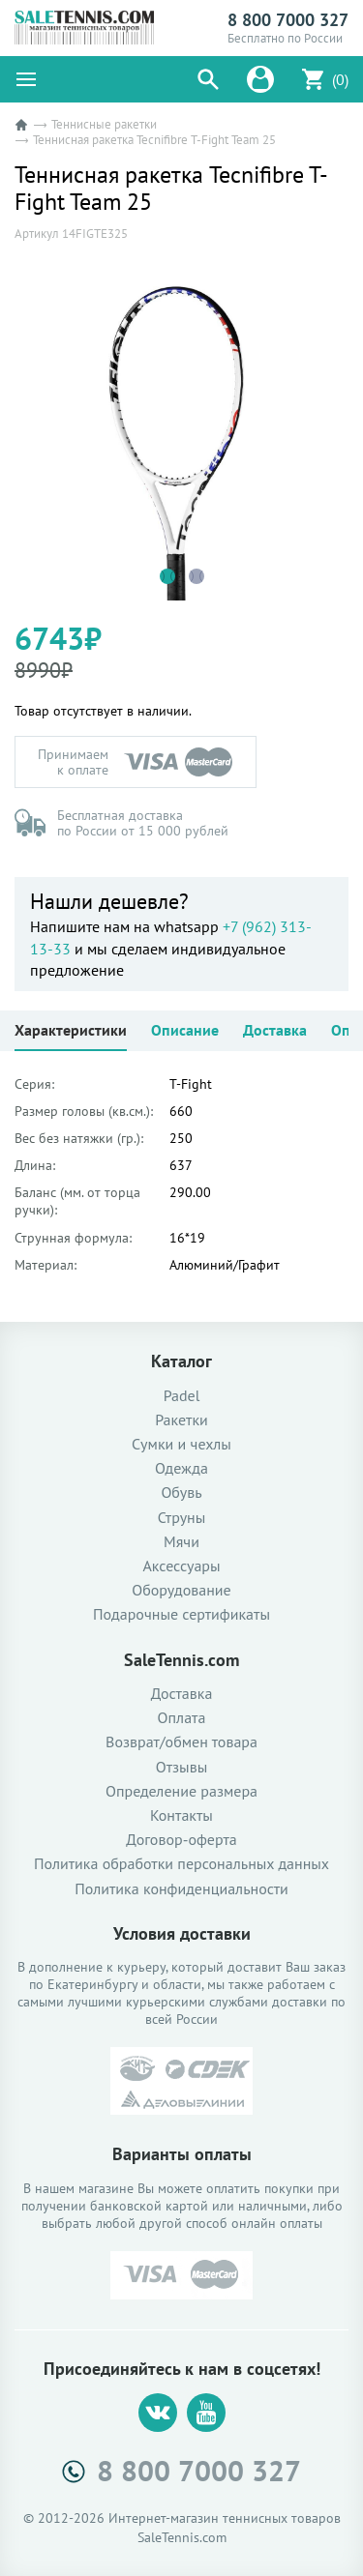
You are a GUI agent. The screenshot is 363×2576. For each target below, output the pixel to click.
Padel (182, 1396)
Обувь (181, 1492)
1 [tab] (167, 576)
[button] (208, 79)
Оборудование (181, 1590)
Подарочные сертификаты (181, 1614)
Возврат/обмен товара (181, 1742)
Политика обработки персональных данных (181, 1864)
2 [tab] (196, 576)
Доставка (275, 1029)
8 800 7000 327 (287, 20)
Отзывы (181, 1767)
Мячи (181, 1542)
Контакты (181, 1815)
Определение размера (181, 1791)
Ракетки (181, 1420)
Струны (182, 1517)
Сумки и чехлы (181, 1444)
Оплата (182, 1718)
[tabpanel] (181, 433)
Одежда (181, 1468)
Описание (185, 1029)
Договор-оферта (181, 1839)
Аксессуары (181, 1566)
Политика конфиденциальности (181, 1889)
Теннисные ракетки (104, 124)
